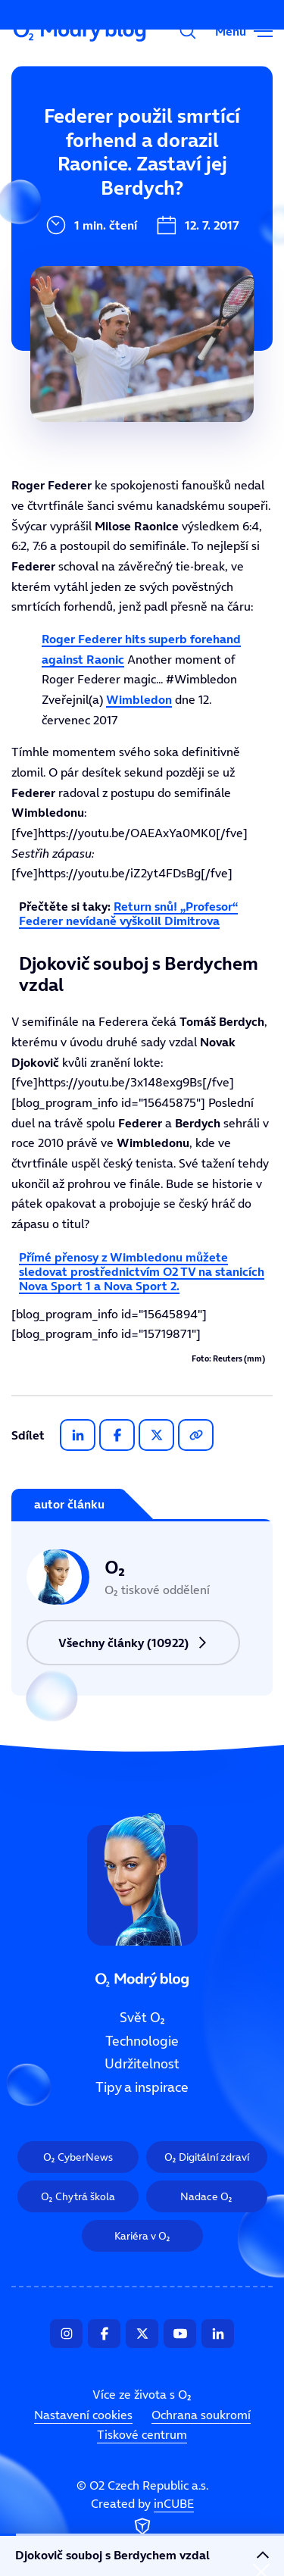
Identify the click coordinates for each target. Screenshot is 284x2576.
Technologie (58, 192)
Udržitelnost (142, 2064)
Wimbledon (139, 699)
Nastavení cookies (83, 2415)
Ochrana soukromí (201, 2415)
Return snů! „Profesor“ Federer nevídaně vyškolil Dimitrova (128, 913)
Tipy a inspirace (142, 2087)
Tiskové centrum (142, 2434)
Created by (142, 2517)
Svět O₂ (43, 141)
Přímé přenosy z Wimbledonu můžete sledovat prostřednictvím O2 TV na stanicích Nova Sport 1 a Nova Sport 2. (141, 1271)
